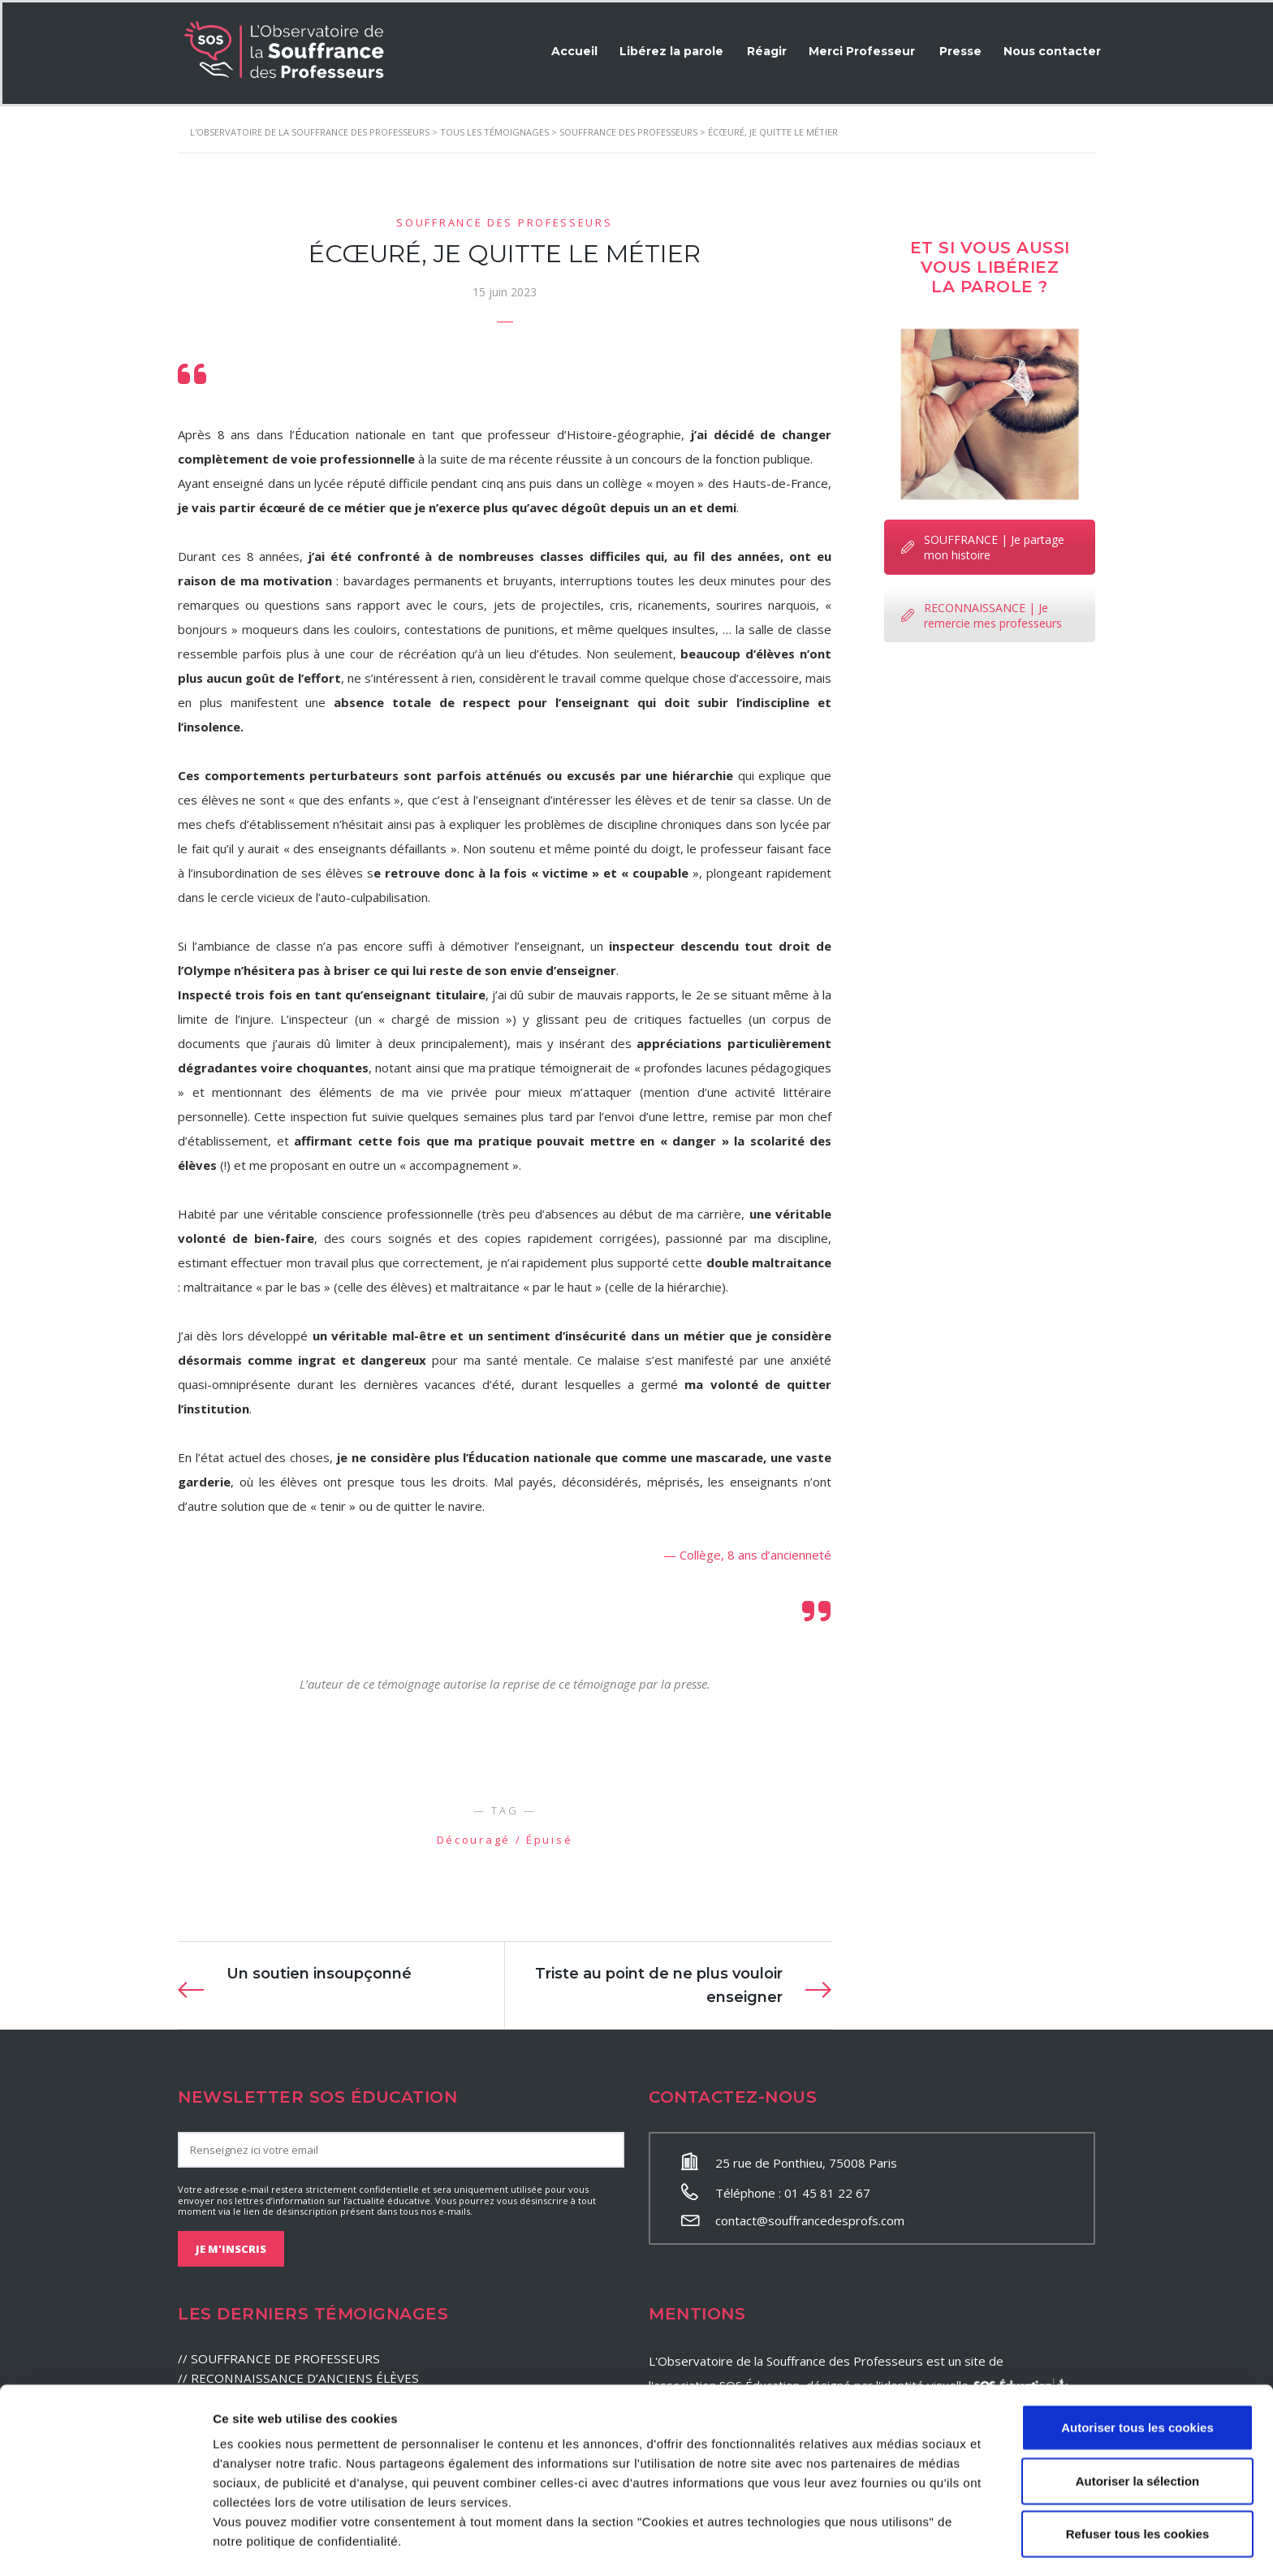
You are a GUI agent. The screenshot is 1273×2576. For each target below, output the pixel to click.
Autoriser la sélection (1138, 2431)
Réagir (760, 48)
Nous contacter (1050, 48)
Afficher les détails (894, 2544)
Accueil (565, 48)
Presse (956, 48)
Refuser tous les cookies (1138, 2484)
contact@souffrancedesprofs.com (809, 2218)
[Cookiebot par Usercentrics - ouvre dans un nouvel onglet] (105, 2544)
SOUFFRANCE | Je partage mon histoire (982, 544)
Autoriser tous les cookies (1137, 2377)
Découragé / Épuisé (505, 1837)
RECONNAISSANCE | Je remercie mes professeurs (981, 613)
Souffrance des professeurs (504, 220)
